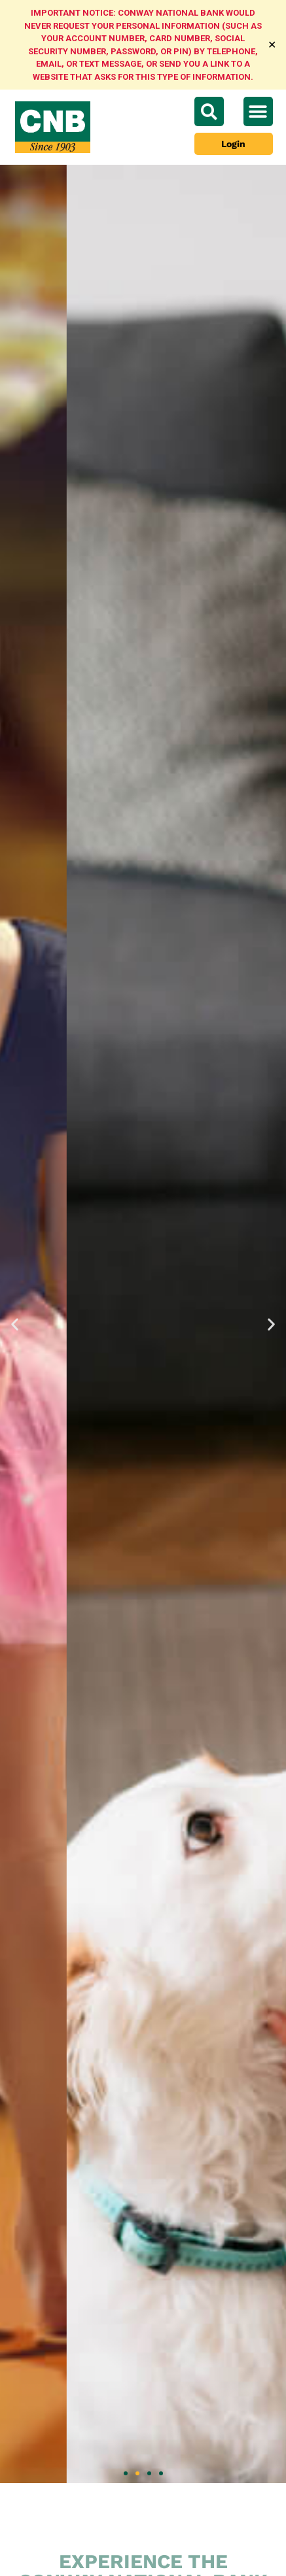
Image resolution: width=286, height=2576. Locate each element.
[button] (258, 111)
